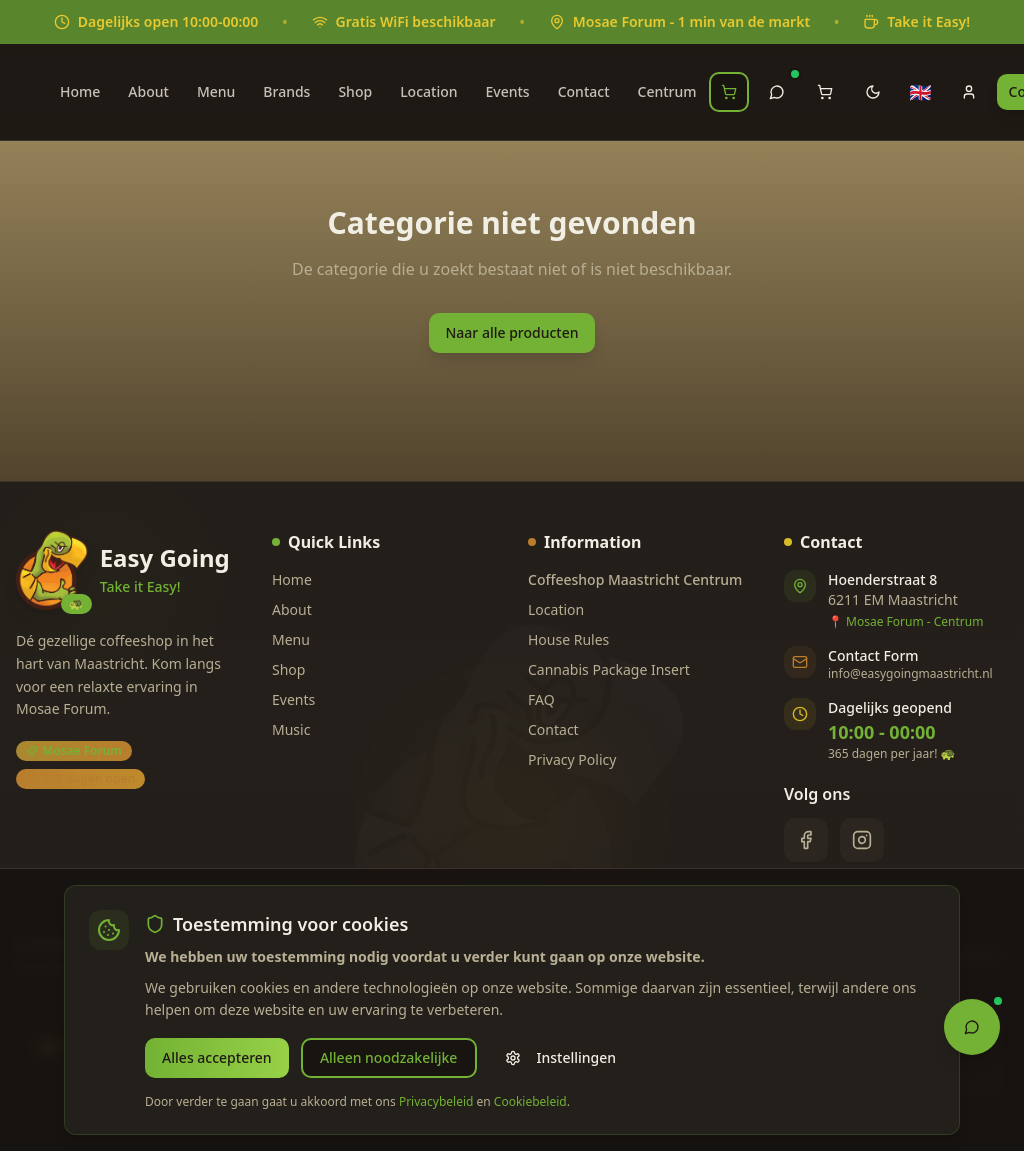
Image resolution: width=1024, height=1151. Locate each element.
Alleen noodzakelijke (386, 1057)
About (148, 91)
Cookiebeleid (530, 1101)
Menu (216, 91)
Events (508, 91)
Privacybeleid (436, 1101)
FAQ (541, 699)
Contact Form (873, 655)
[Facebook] (806, 840)
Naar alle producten (511, 332)
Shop (355, 91)
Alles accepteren (216, 1057)
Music (291, 729)
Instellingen (556, 1057)
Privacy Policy (572, 759)
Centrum (667, 91)
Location (428, 91)
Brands (286, 91)
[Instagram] (862, 840)
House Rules (568, 639)
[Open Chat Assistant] (972, 1024)
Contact (584, 91)
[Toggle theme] (873, 92)
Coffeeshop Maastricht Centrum (635, 579)
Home (80, 91)
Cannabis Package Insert (609, 669)
